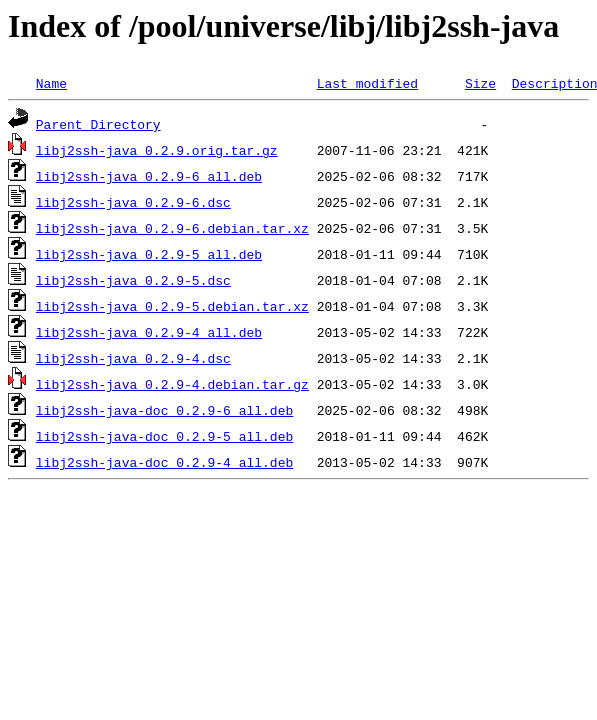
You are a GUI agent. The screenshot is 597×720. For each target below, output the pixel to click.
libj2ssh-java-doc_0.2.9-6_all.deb (164, 410)
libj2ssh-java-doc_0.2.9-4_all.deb (164, 462)
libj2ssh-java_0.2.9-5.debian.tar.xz (172, 306)
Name (51, 83)
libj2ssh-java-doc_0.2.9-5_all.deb (164, 436)
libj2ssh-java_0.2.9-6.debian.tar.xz (172, 228)
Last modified (367, 83)
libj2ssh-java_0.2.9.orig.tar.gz (157, 150)
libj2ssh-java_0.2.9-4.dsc (133, 358)
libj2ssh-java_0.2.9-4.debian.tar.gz (172, 384)
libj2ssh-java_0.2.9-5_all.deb (149, 254)
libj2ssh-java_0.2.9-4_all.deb (149, 332)
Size (480, 83)
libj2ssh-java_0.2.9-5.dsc (133, 280)
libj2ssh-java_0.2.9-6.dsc (133, 202)
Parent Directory (98, 124)
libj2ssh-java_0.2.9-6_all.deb (149, 176)
